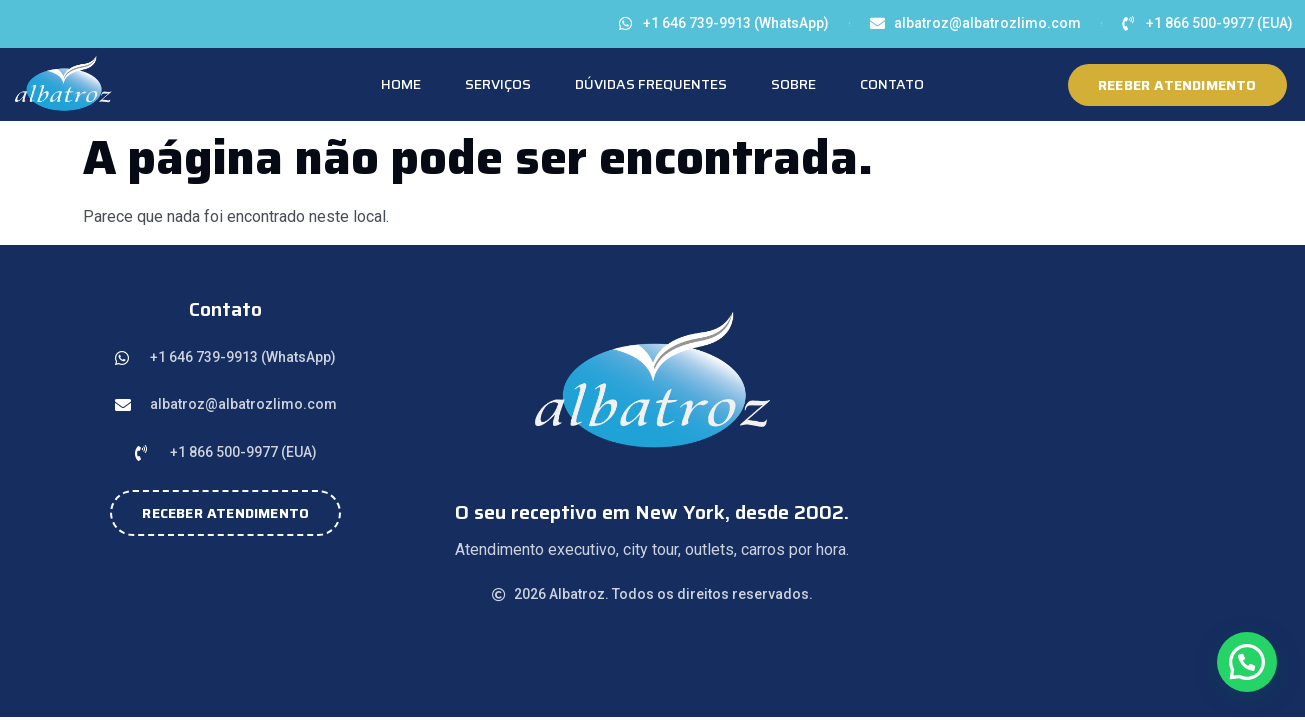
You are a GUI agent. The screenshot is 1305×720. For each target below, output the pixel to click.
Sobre (793, 84)
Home (401, 84)
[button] (1247, 662)
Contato (892, 84)
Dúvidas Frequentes (651, 84)
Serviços (498, 84)
